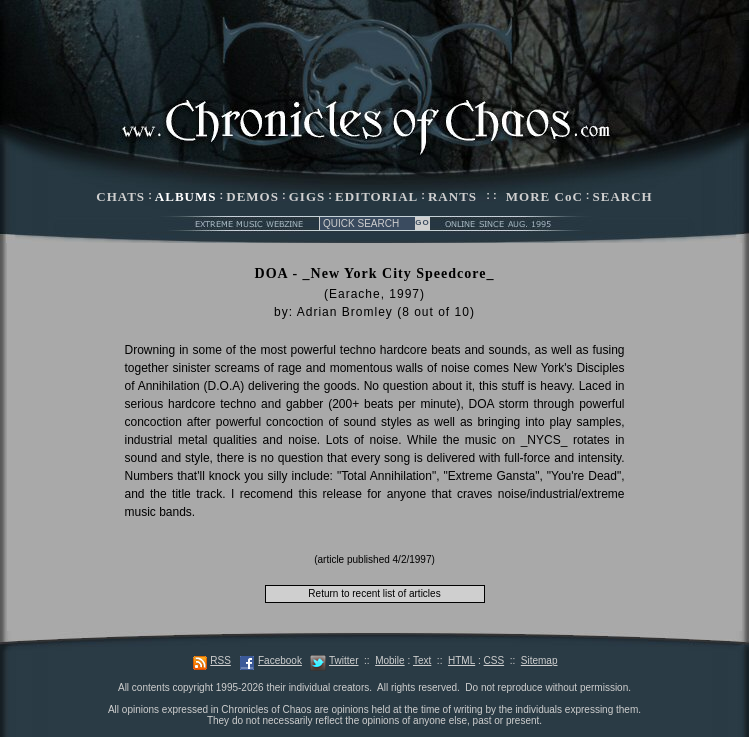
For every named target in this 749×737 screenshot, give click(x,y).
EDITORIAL (376, 196)
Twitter (343, 660)
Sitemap (539, 660)
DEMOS (252, 196)
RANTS (452, 196)
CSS (494, 660)
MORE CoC (544, 196)
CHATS (120, 196)
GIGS (307, 196)
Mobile (389, 660)
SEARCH (623, 196)
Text (422, 660)
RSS (220, 660)
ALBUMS (186, 196)
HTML (461, 660)
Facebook (280, 660)
